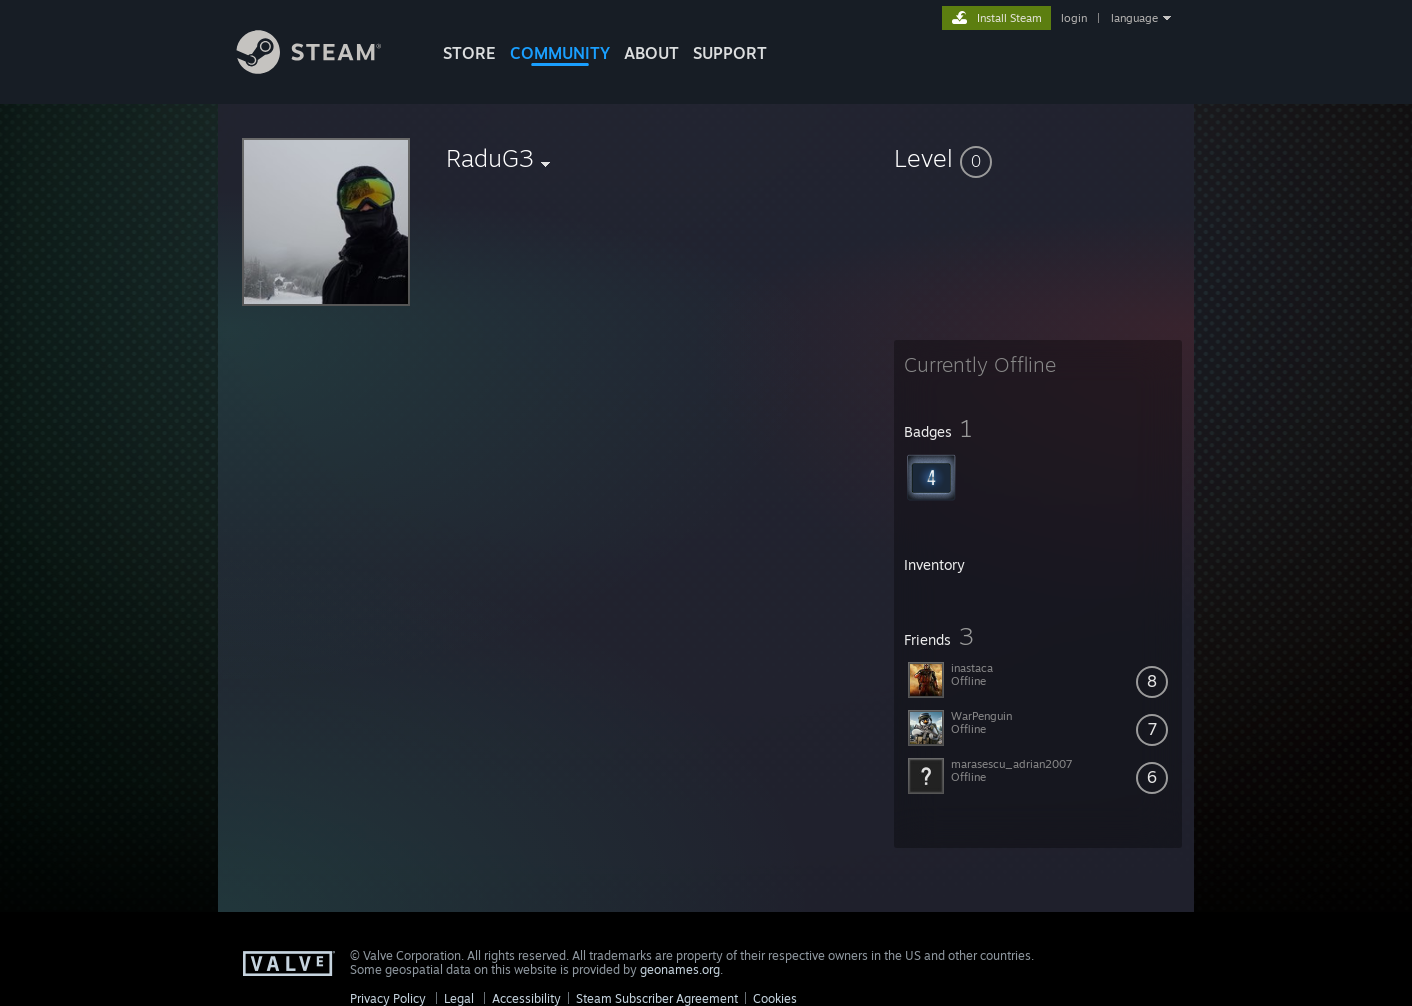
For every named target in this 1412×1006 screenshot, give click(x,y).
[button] (1038, 158)
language (1134, 18)
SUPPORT (730, 53)
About (651, 53)
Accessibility (526, 998)
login (1074, 18)
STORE (469, 53)
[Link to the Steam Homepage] (324, 68)
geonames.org (680, 969)
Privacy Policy (388, 998)
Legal (459, 998)
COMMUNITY (560, 53)
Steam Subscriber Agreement (657, 998)
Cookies (775, 998)
